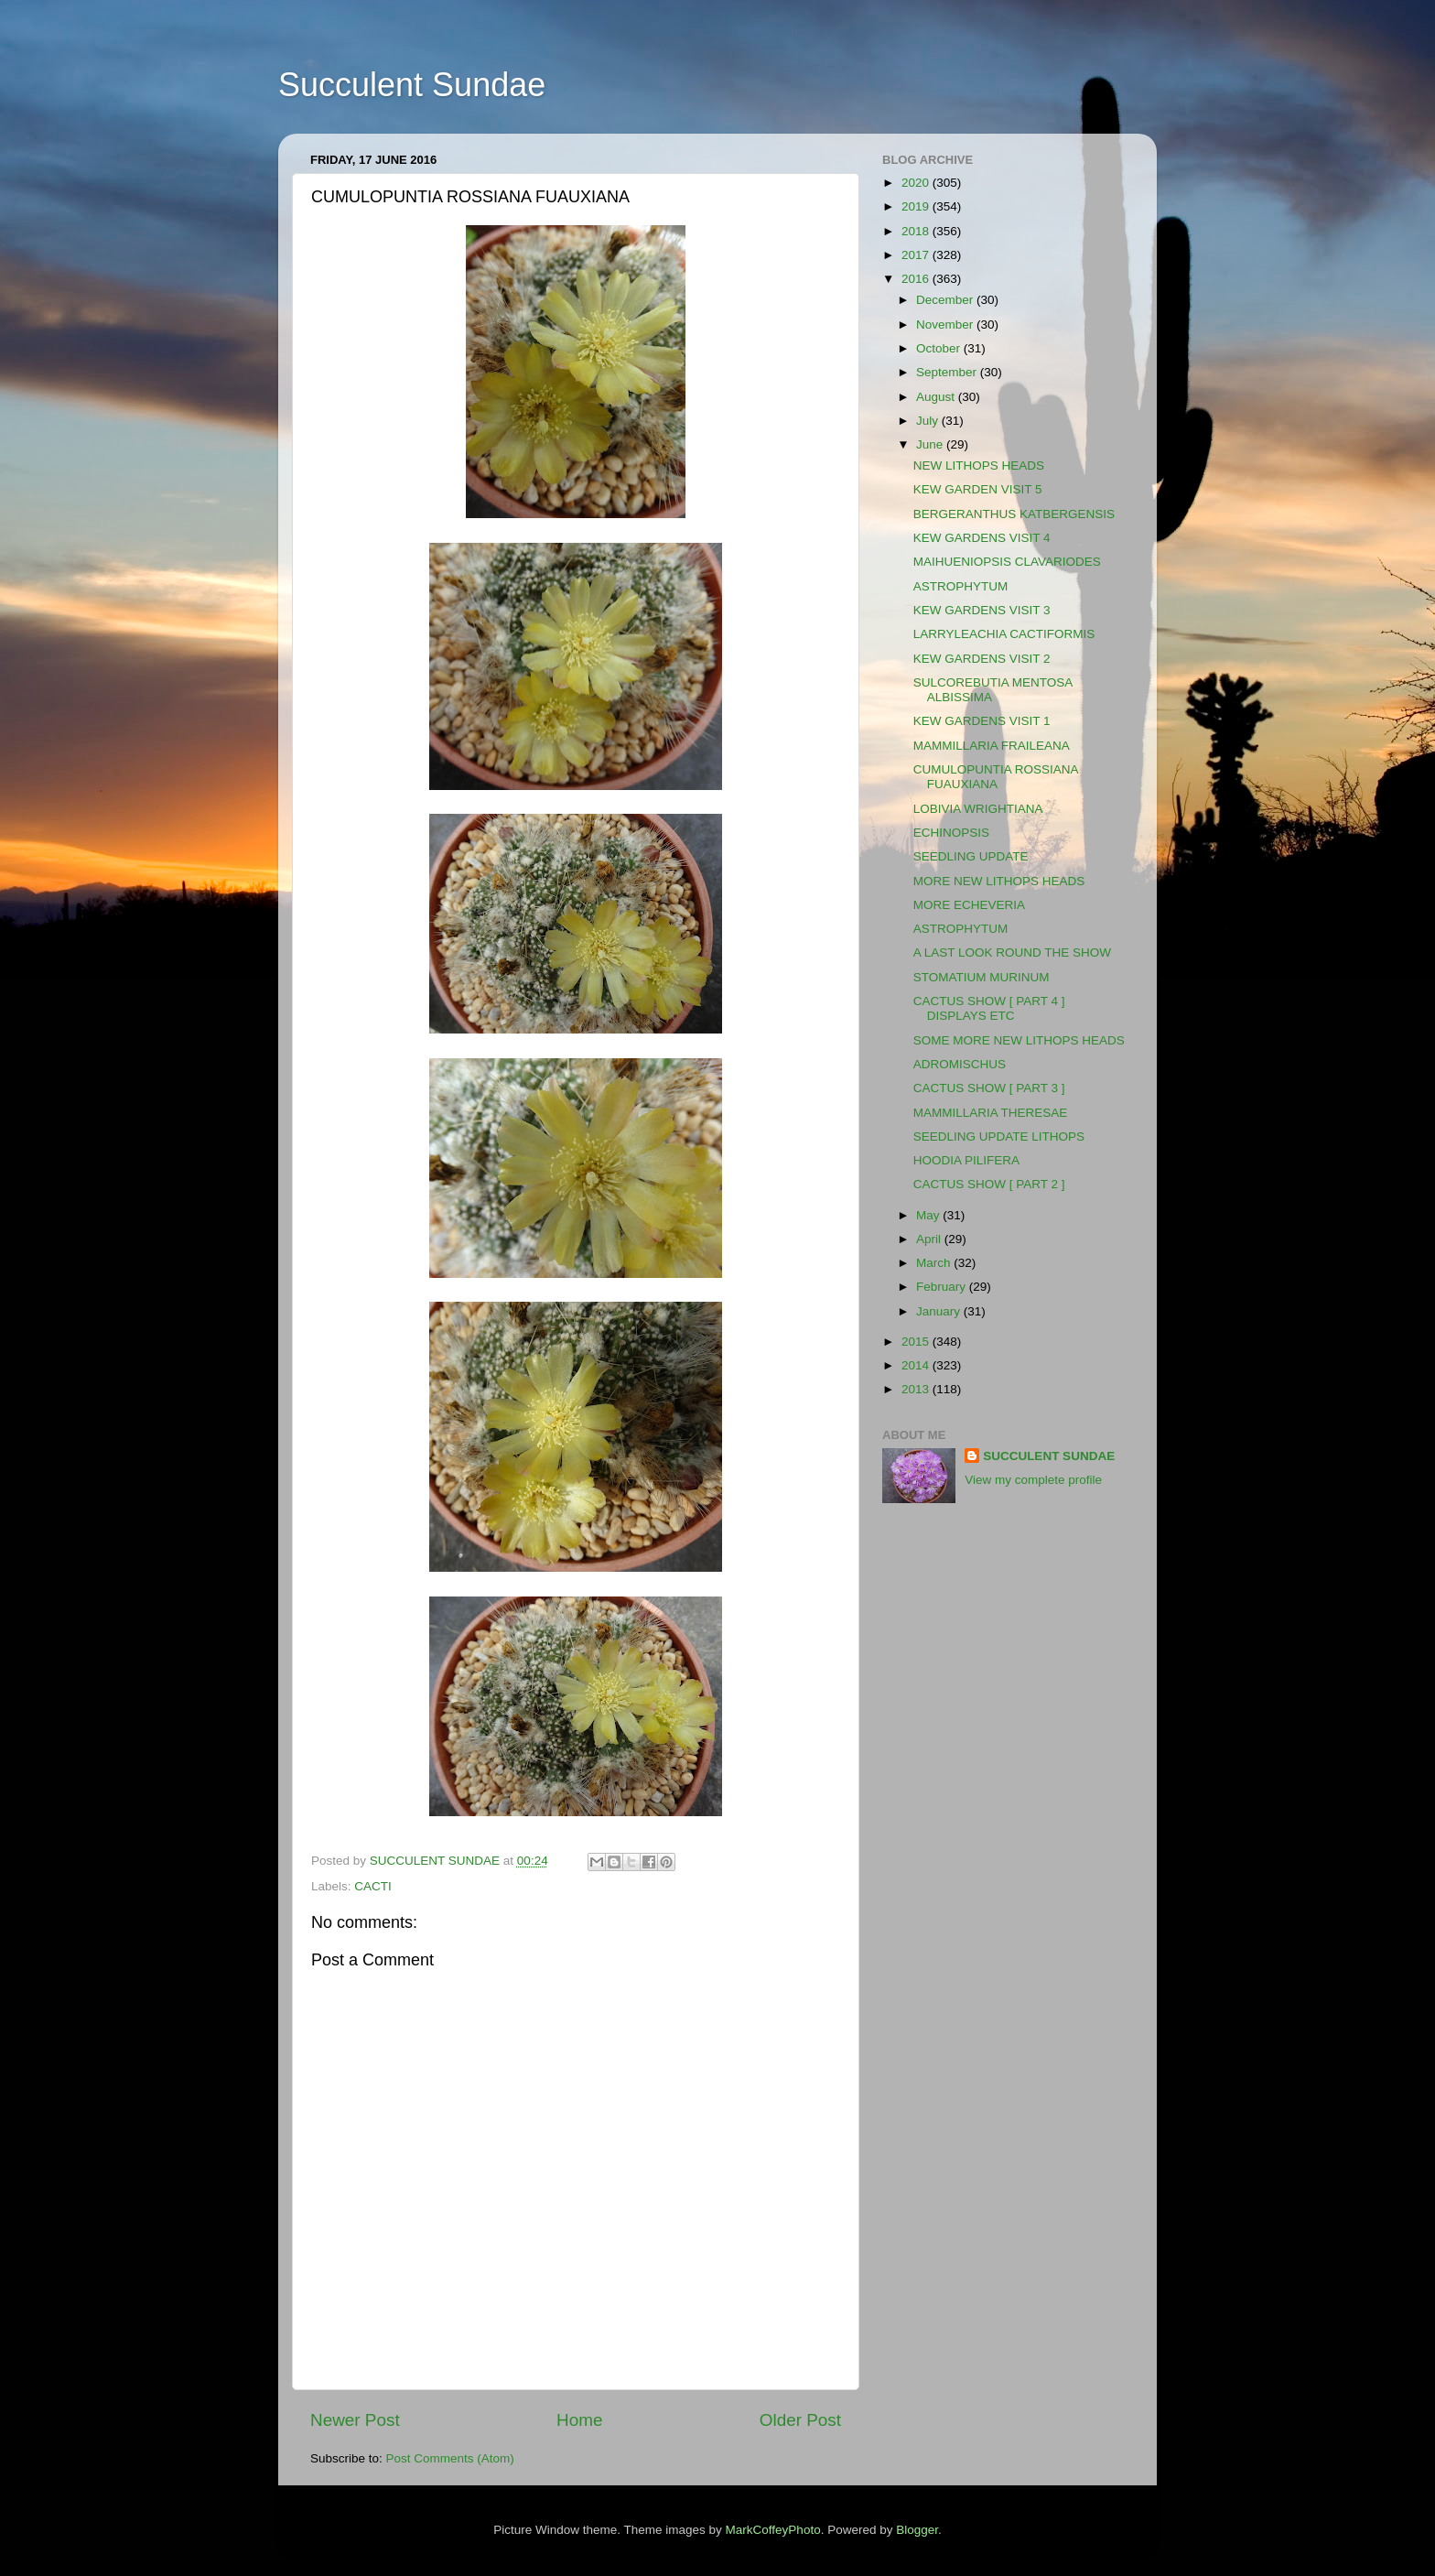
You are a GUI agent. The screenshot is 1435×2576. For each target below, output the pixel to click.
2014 (917, 1365)
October (940, 348)
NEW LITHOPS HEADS (978, 465)
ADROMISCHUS (959, 1064)
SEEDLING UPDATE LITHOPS (998, 1136)
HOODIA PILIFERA (966, 1160)
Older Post (800, 2420)
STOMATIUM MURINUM (981, 977)
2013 (917, 1389)
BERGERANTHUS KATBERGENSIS (1014, 514)
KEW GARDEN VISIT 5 (977, 489)
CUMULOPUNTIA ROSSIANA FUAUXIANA (995, 777)
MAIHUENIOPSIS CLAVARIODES (1007, 561)
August (937, 397)
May (929, 1215)
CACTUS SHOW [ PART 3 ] (989, 1088)
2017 (917, 255)
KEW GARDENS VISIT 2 (982, 659)
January (940, 1311)
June (931, 444)
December (946, 300)
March (935, 1263)
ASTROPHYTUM (961, 586)
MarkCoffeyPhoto (773, 2530)
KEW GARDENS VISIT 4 (982, 538)
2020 (917, 182)
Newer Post (355, 2420)
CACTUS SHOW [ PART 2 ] (989, 1184)
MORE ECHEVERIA (969, 905)
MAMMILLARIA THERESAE (990, 1113)
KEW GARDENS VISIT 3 (982, 610)
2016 (917, 279)
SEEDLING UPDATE (971, 856)
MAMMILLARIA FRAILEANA (991, 745)
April (930, 1239)
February (942, 1286)
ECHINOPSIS (951, 832)
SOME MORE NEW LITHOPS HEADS (1019, 1040)
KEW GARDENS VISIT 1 (982, 721)
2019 (917, 206)
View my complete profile (1033, 1480)
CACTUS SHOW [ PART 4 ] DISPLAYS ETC (989, 1008)
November (946, 324)
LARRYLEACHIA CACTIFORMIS (1004, 634)
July (929, 421)
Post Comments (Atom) (450, 2458)
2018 (917, 231)
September (948, 372)
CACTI (373, 1886)
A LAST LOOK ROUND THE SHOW (1012, 952)
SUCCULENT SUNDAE (1049, 1456)
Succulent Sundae (411, 84)
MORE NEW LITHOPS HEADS (999, 881)
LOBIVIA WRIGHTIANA (978, 809)
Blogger (917, 2530)
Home (579, 2420)
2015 (917, 1341)
